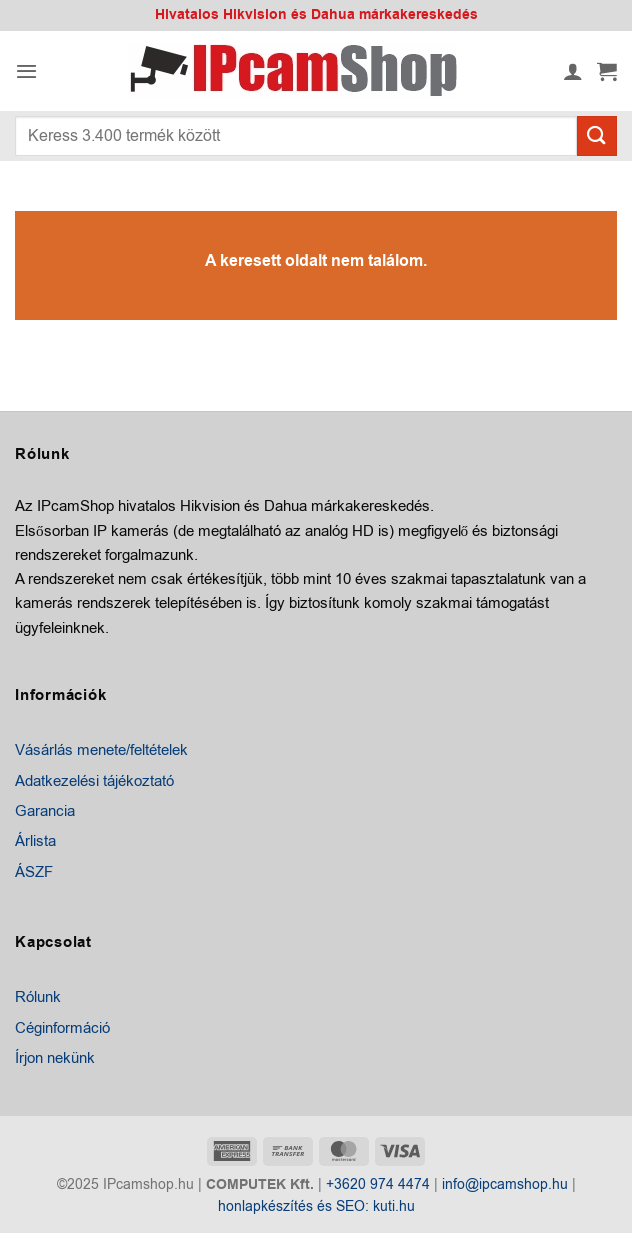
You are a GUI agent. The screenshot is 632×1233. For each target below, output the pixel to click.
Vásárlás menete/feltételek (101, 750)
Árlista (35, 841)
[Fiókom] (573, 71)
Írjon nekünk (55, 1058)
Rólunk (38, 997)
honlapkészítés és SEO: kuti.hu (316, 1206)
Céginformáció (62, 1028)
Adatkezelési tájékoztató (94, 781)
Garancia (45, 811)
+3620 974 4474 (378, 1184)
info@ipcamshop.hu (505, 1184)
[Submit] (597, 135)
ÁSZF (34, 872)
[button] (26, 71)
